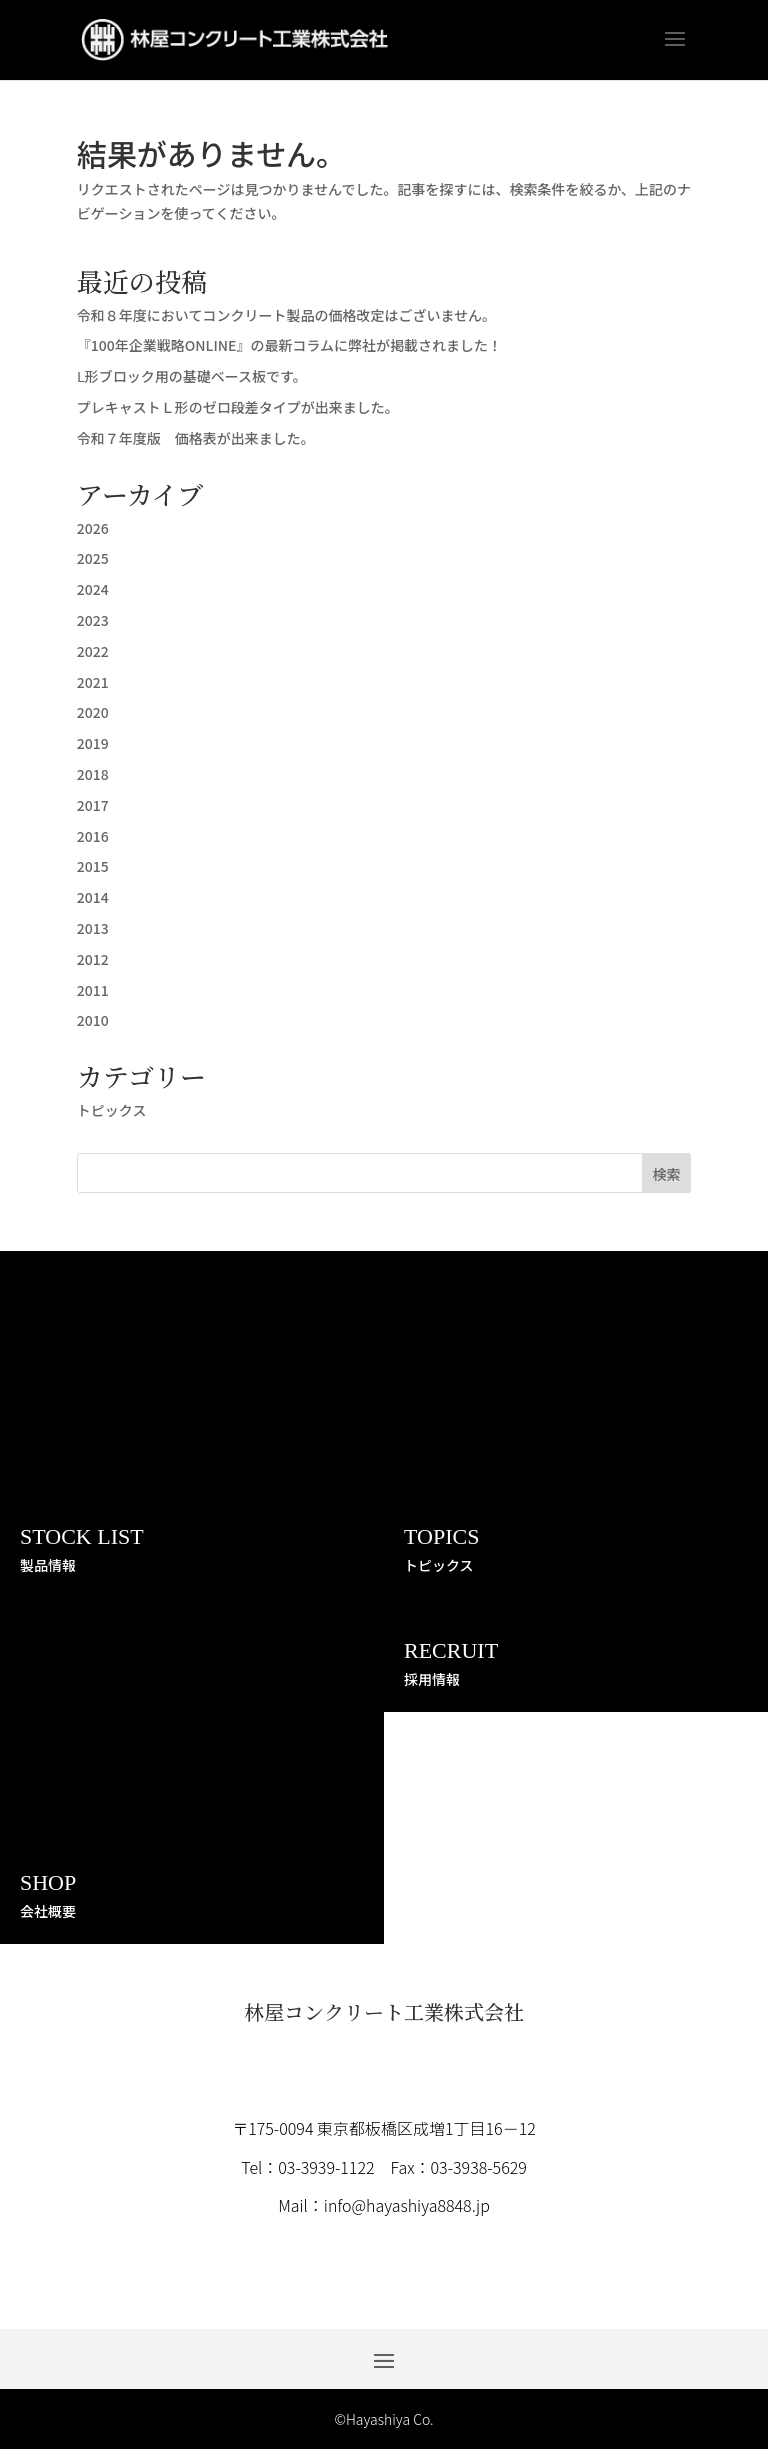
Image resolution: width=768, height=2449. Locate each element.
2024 (93, 589)
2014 (93, 897)
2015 (93, 866)
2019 (93, 743)
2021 (93, 682)
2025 (93, 558)
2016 (93, 836)
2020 (93, 712)
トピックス (112, 1110)
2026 (93, 528)
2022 (93, 651)
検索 (666, 1174)
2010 (93, 1020)
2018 (93, 774)
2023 (93, 620)
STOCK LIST (82, 1536)
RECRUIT (451, 1650)
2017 (93, 805)
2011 (93, 990)
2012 (93, 959)
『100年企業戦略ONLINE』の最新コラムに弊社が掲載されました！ (289, 345)
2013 (93, 928)
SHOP (48, 1882)
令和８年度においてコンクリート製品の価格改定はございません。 (286, 315)
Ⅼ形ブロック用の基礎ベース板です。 (192, 376)
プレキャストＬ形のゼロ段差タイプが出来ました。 (238, 407)
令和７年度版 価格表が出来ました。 (196, 438)
